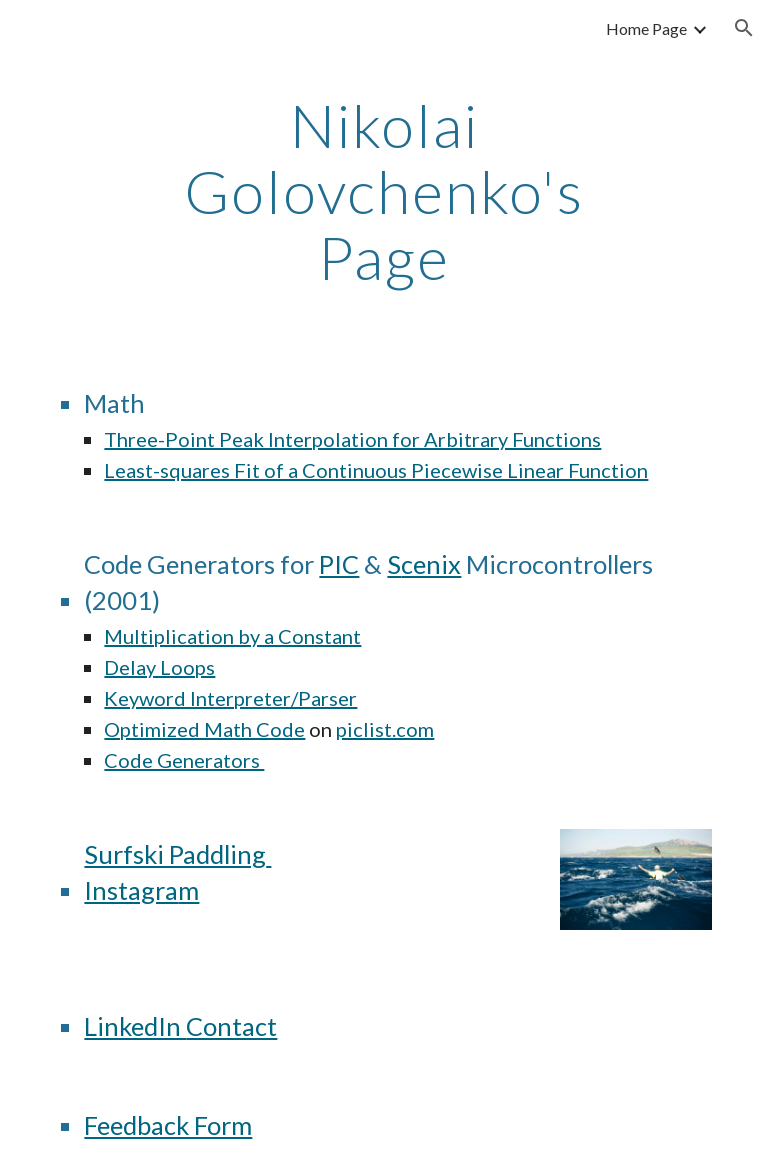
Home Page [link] (646, 28)
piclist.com (385, 729)
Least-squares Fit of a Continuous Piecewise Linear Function (376, 470)
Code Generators (184, 760)
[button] (744, 28)
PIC (339, 564)
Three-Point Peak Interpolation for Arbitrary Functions (352, 439)
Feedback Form (168, 1125)
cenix (431, 564)
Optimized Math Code (204, 729)
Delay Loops (159, 667)
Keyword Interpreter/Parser (230, 698)
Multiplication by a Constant (232, 636)
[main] (383, 191)
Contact (231, 1026)
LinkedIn (135, 1026)
